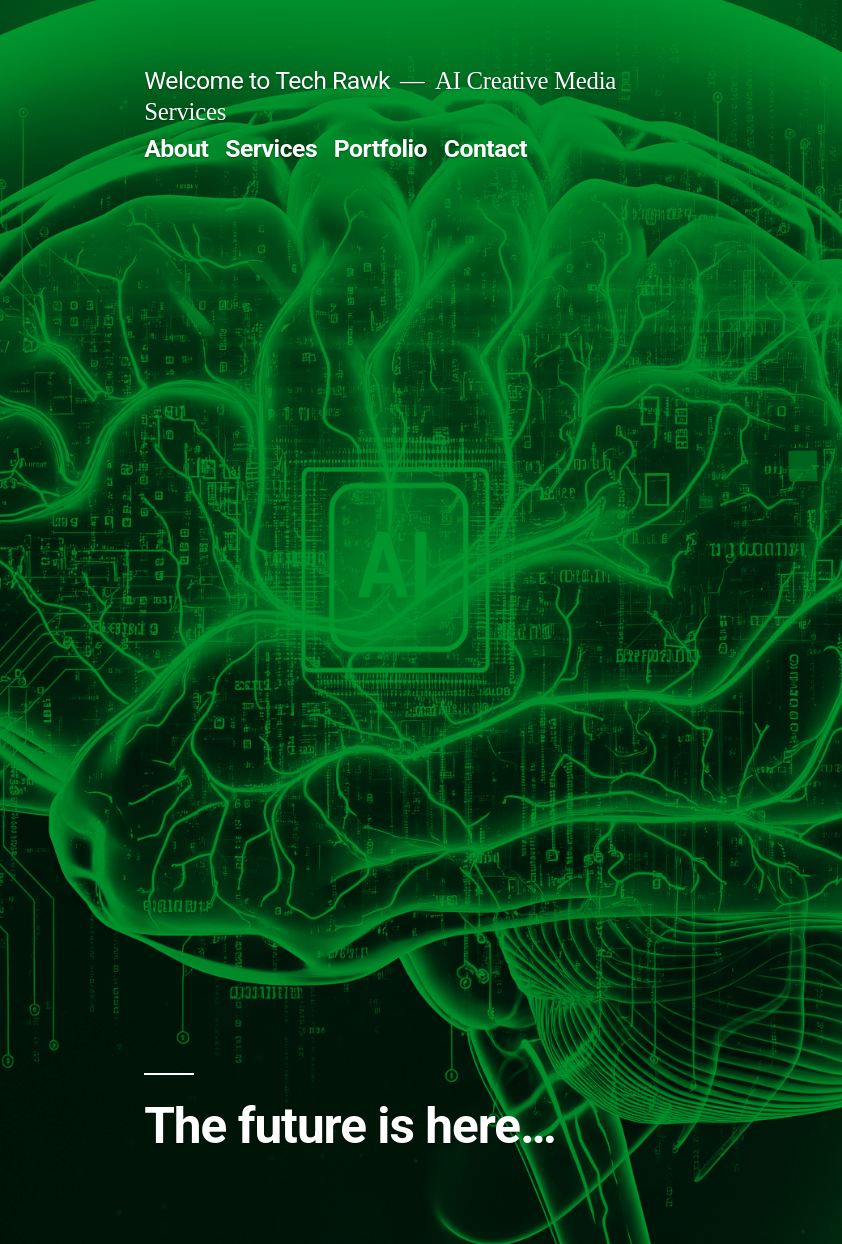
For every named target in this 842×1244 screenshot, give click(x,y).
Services (271, 148)
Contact (485, 148)
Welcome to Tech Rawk (267, 80)
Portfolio (380, 148)
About (176, 148)
